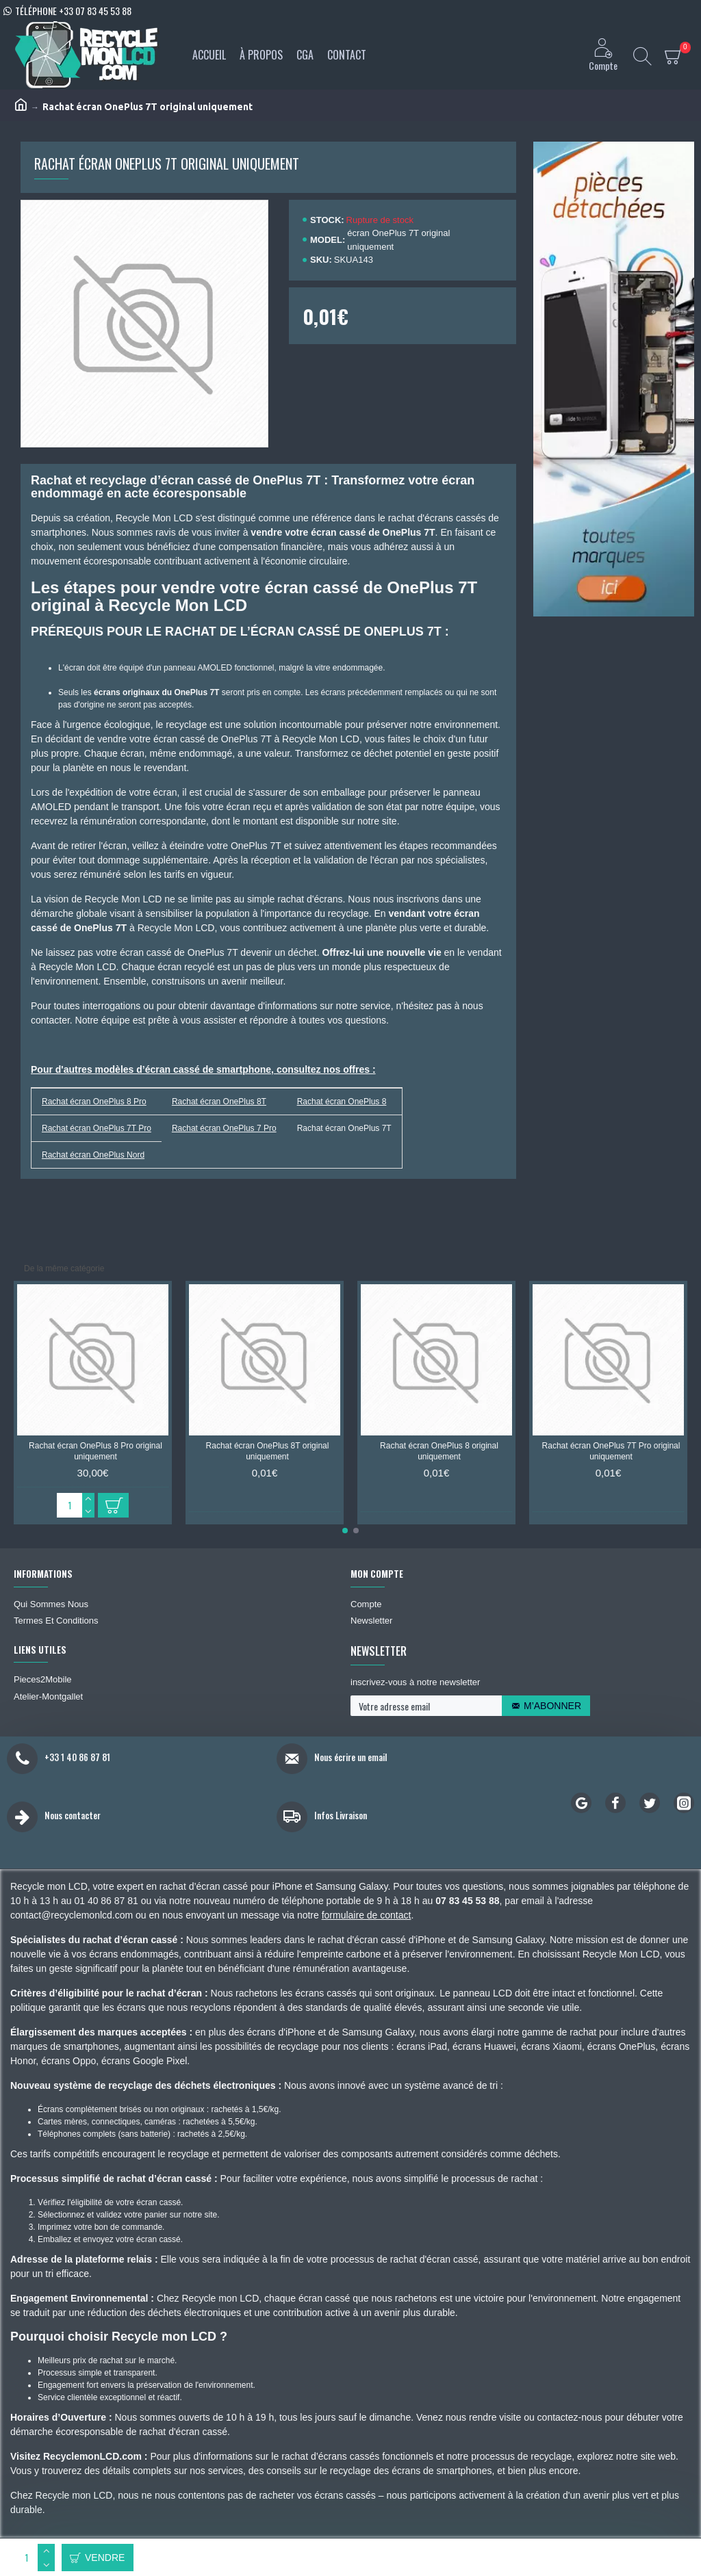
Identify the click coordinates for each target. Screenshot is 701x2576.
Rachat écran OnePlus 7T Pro (96, 1128)
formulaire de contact (366, 1915)
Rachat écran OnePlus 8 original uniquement (439, 1451)
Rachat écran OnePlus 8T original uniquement (267, 1451)
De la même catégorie (64, 1268)
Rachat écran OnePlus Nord (93, 1155)
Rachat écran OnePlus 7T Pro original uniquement (611, 1451)
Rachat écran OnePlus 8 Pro (94, 1101)
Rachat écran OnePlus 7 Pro (224, 1128)
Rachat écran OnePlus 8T (219, 1101)
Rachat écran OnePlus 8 (342, 1101)
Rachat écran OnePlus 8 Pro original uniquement (95, 1451)
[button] (345, 1530)
